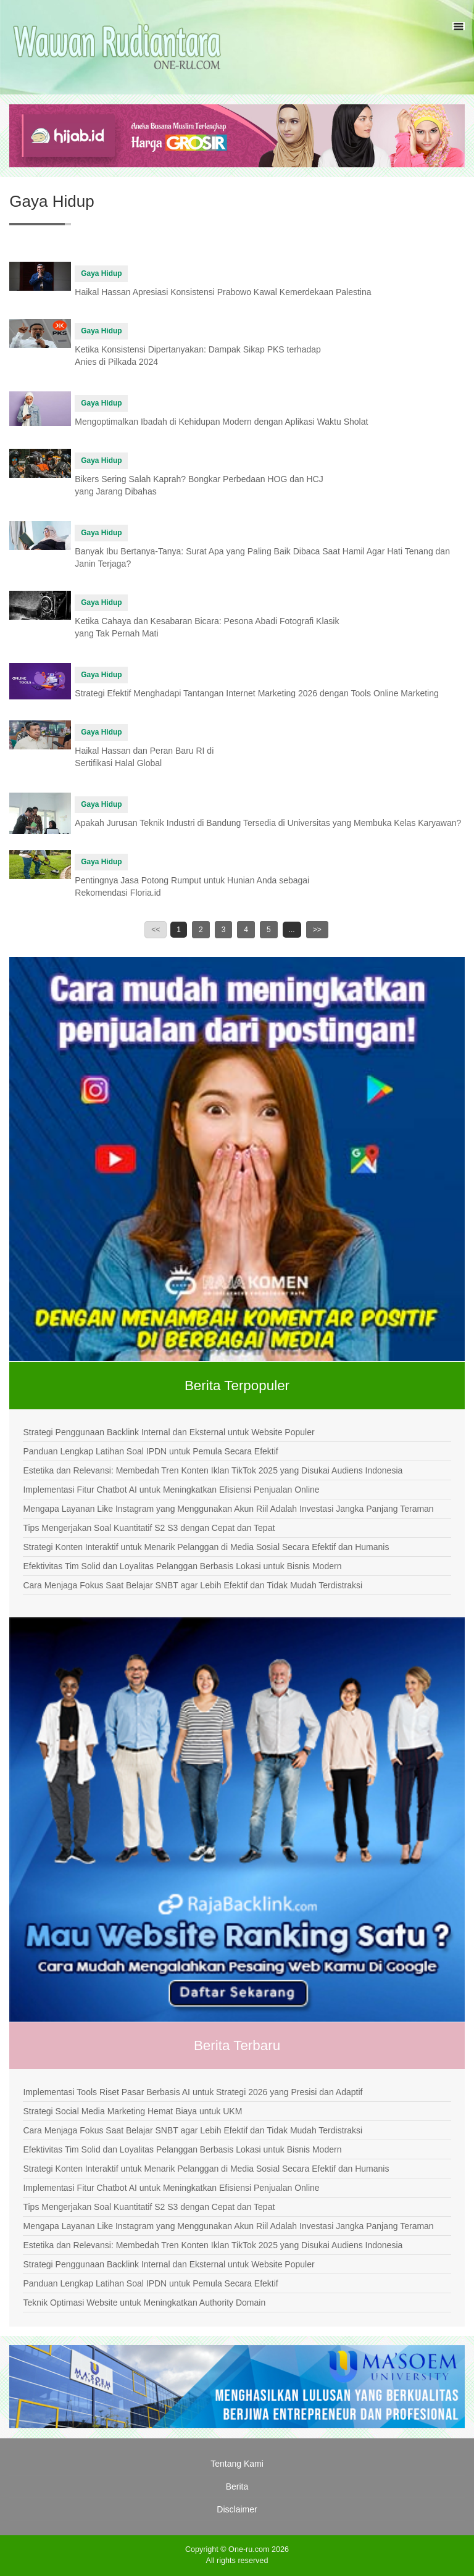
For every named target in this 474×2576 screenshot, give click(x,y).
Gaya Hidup (101, 273)
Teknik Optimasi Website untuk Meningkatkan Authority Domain (144, 2302)
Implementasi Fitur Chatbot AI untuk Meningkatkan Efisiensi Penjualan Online (171, 1489)
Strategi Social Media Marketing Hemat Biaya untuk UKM (132, 2111)
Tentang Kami (237, 2464)
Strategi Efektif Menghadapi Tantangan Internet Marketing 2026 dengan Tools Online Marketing (256, 693)
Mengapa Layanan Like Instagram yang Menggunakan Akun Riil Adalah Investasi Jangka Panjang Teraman (228, 1509)
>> (317, 929)
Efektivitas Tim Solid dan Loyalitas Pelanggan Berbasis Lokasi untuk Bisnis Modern (182, 1566)
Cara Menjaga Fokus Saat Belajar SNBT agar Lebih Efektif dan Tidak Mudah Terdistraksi (192, 1585)
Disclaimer (237, 2509)
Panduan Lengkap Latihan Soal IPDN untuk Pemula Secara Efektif (150, 1451)
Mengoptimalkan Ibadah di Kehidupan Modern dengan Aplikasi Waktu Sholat (221, 422)
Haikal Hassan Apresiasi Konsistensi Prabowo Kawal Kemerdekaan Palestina (223, 292)
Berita (237, 2486)
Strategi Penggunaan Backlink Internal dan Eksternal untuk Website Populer (168, 1432)
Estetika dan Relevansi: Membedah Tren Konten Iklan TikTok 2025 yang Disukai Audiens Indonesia (212, 1470)
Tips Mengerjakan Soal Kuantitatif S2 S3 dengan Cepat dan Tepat (149, 1528)
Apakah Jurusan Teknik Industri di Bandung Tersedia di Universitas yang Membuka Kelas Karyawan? (268, 823)
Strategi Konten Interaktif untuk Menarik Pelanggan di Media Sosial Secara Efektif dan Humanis (206, 1547)
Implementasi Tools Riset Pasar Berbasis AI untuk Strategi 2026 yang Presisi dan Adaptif (192, 2092)
